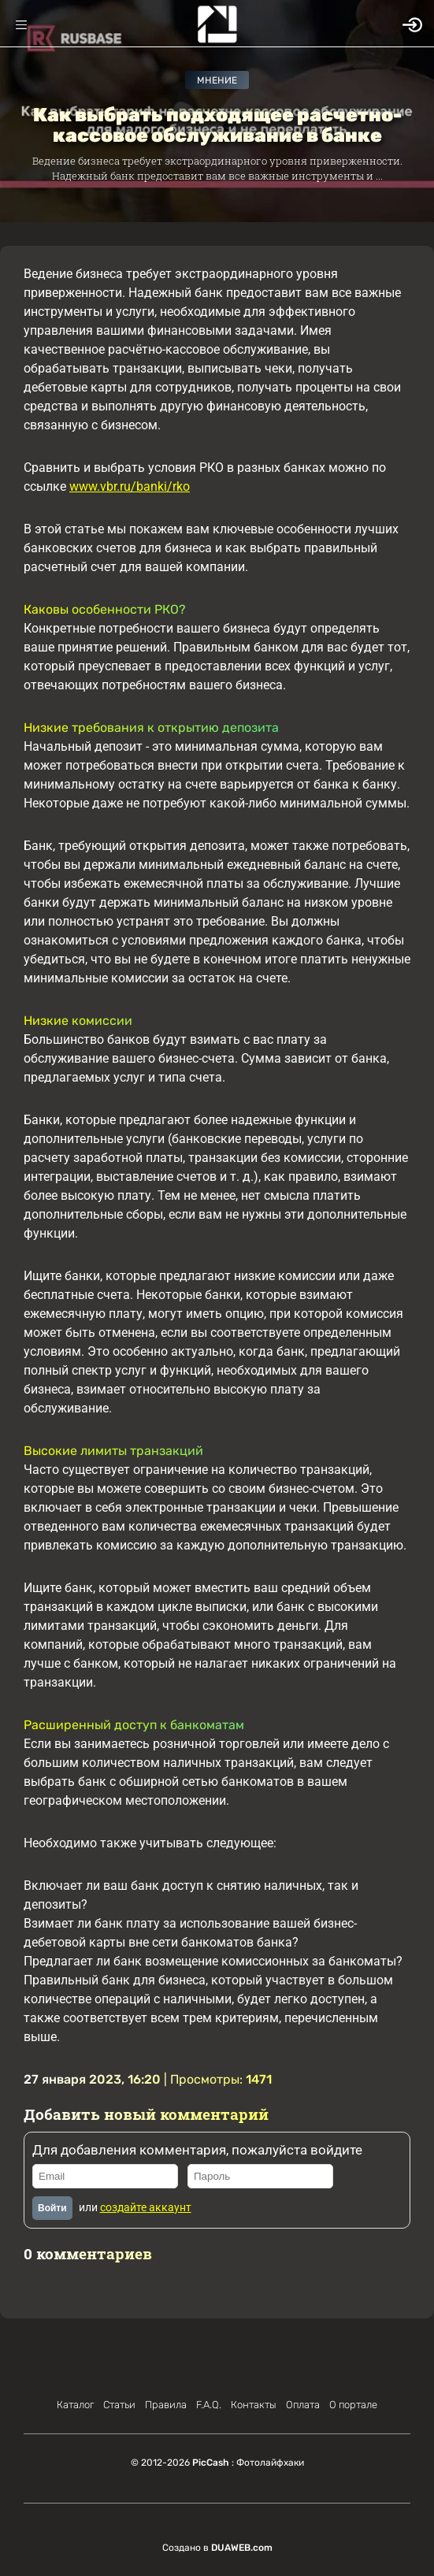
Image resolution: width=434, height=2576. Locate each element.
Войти (52, 2208)
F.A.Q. (208, 2405)
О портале (353, 2405)
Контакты (253, 2405)
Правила (166, 2405)
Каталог (75, 2405)
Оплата (303, 2405)
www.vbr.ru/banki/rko (129, 486)
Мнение (217, 80)
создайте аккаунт (145, 2207)
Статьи (119, 2405)
